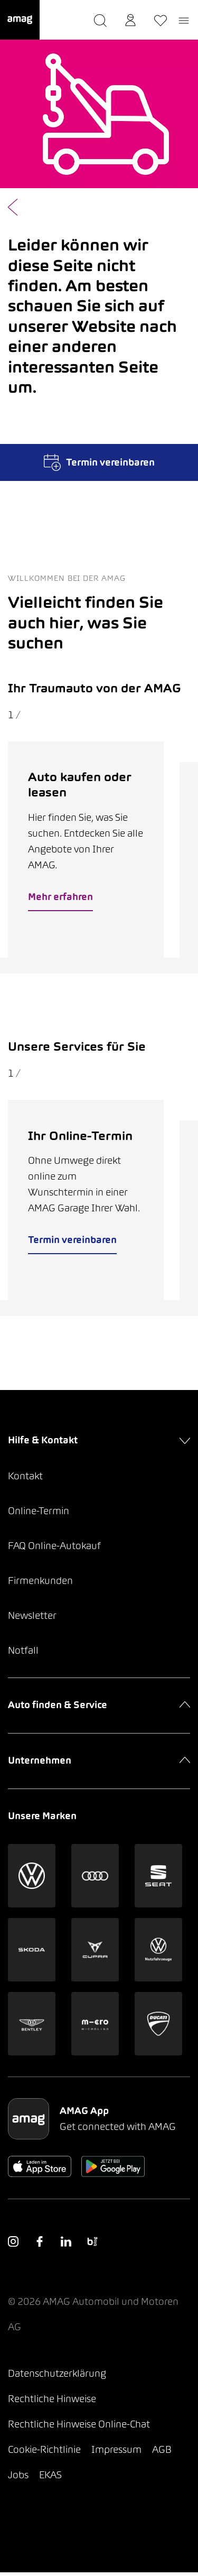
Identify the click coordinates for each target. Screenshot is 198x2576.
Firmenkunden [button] (40, 1584)
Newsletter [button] (32, 1619)
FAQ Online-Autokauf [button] (54, 1549)
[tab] (88, 967)
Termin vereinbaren (99, 462)
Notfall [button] (23, 1654)
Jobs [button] (18, 2478)
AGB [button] (162, 2453)
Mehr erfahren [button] (61, 898)
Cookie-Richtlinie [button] (44, 2453)
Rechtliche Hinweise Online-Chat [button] (79, 2428)
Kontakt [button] (25, 1480)
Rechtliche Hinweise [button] (52, 2402)
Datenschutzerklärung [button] (57, 2377)
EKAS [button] (50, 2478)
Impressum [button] (116, 2453)
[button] (20, 20)
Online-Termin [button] (38, 1514)
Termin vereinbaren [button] (73, 1243)
